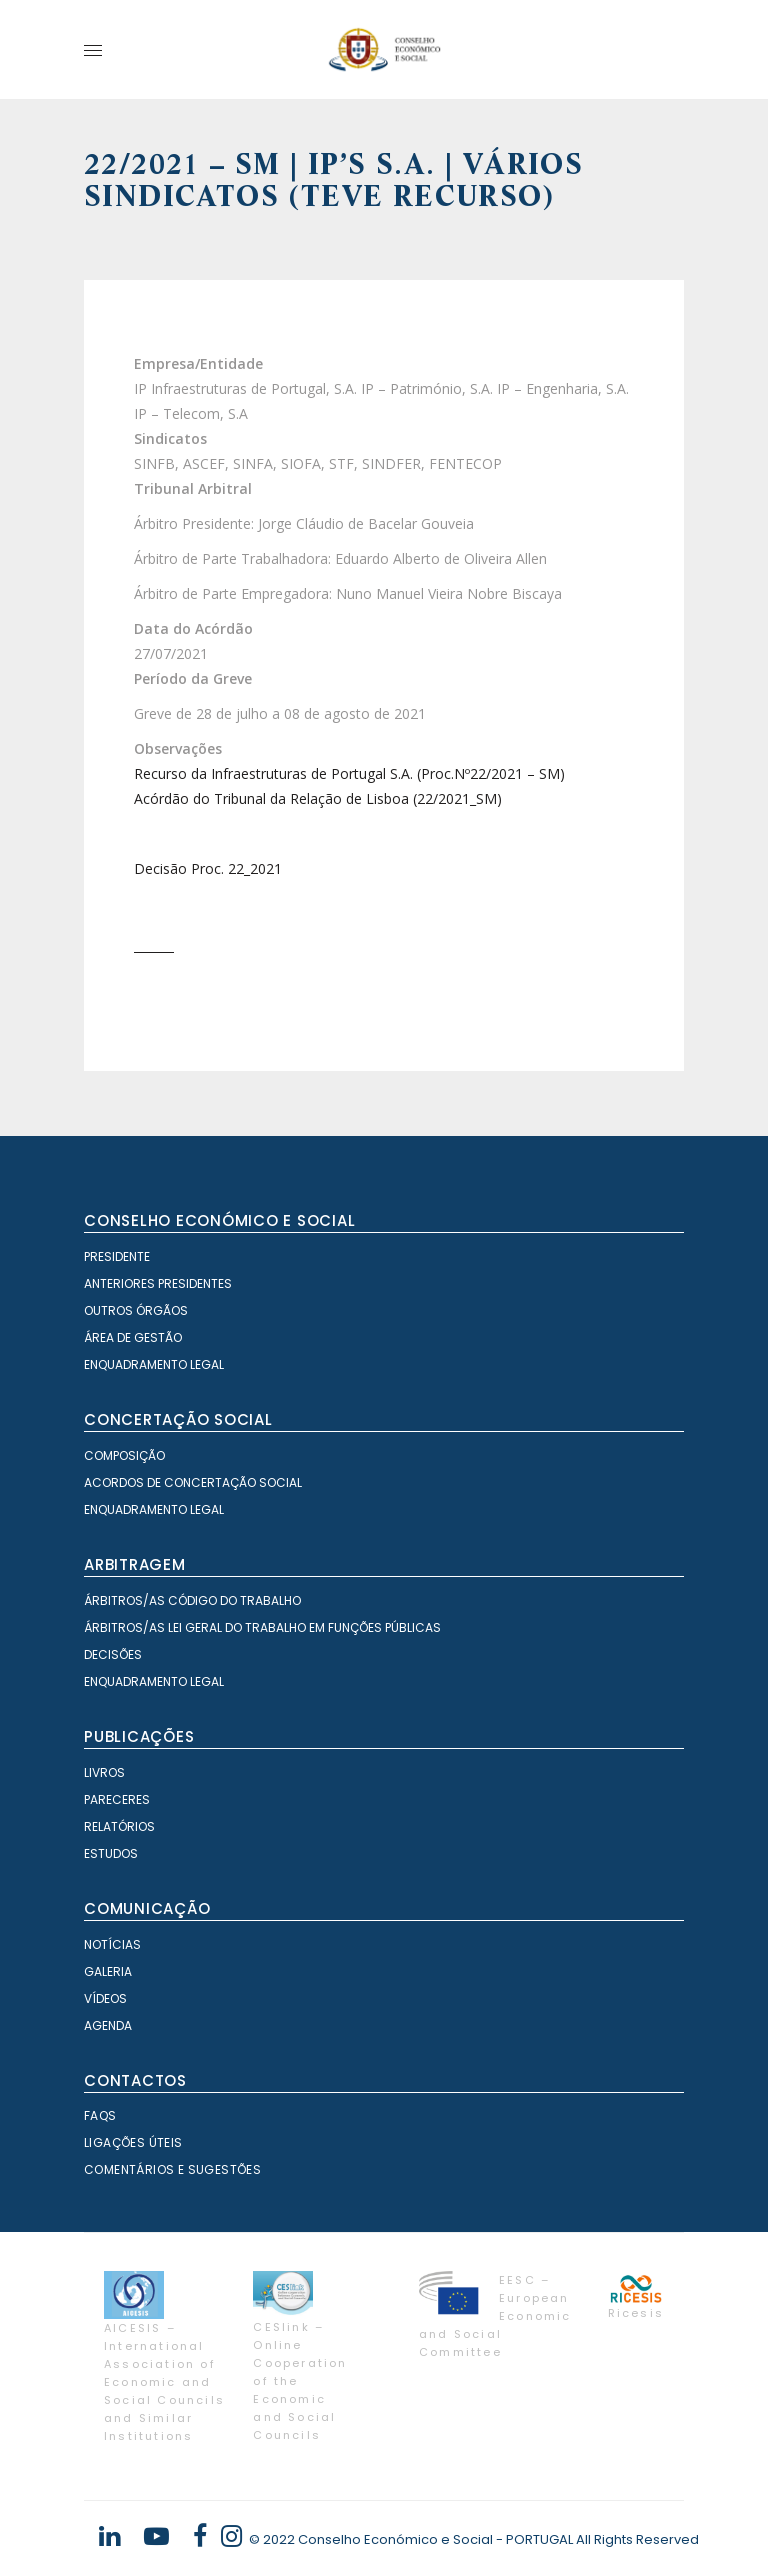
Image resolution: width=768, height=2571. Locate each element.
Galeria (108, 1971)
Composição (124, 1455)
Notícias (112, 1944)
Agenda (108, 2025)
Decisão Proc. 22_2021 (208, 868)
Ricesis (636, 2313)
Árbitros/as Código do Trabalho (192, 1600)
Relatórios (119, 1826)
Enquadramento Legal (154, 1364)
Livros (104, 1772)
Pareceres (117, 1799)
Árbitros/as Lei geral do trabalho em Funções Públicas (262, 1627)
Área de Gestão (133, 1337)
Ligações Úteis (133, 2142)
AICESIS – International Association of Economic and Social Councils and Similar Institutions (164, 2382)
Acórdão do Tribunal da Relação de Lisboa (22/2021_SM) (318, 798)
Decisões (113, 1654)
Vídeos (105, 1998)
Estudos (111, 1853)
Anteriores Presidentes (158, 1283)
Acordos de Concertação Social (193, 1482)
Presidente (117, 1256)
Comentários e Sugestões (172, 2169)
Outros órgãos (136, 1310)
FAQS (100, 2115)
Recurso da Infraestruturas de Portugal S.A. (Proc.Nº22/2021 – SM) (349, 773)
